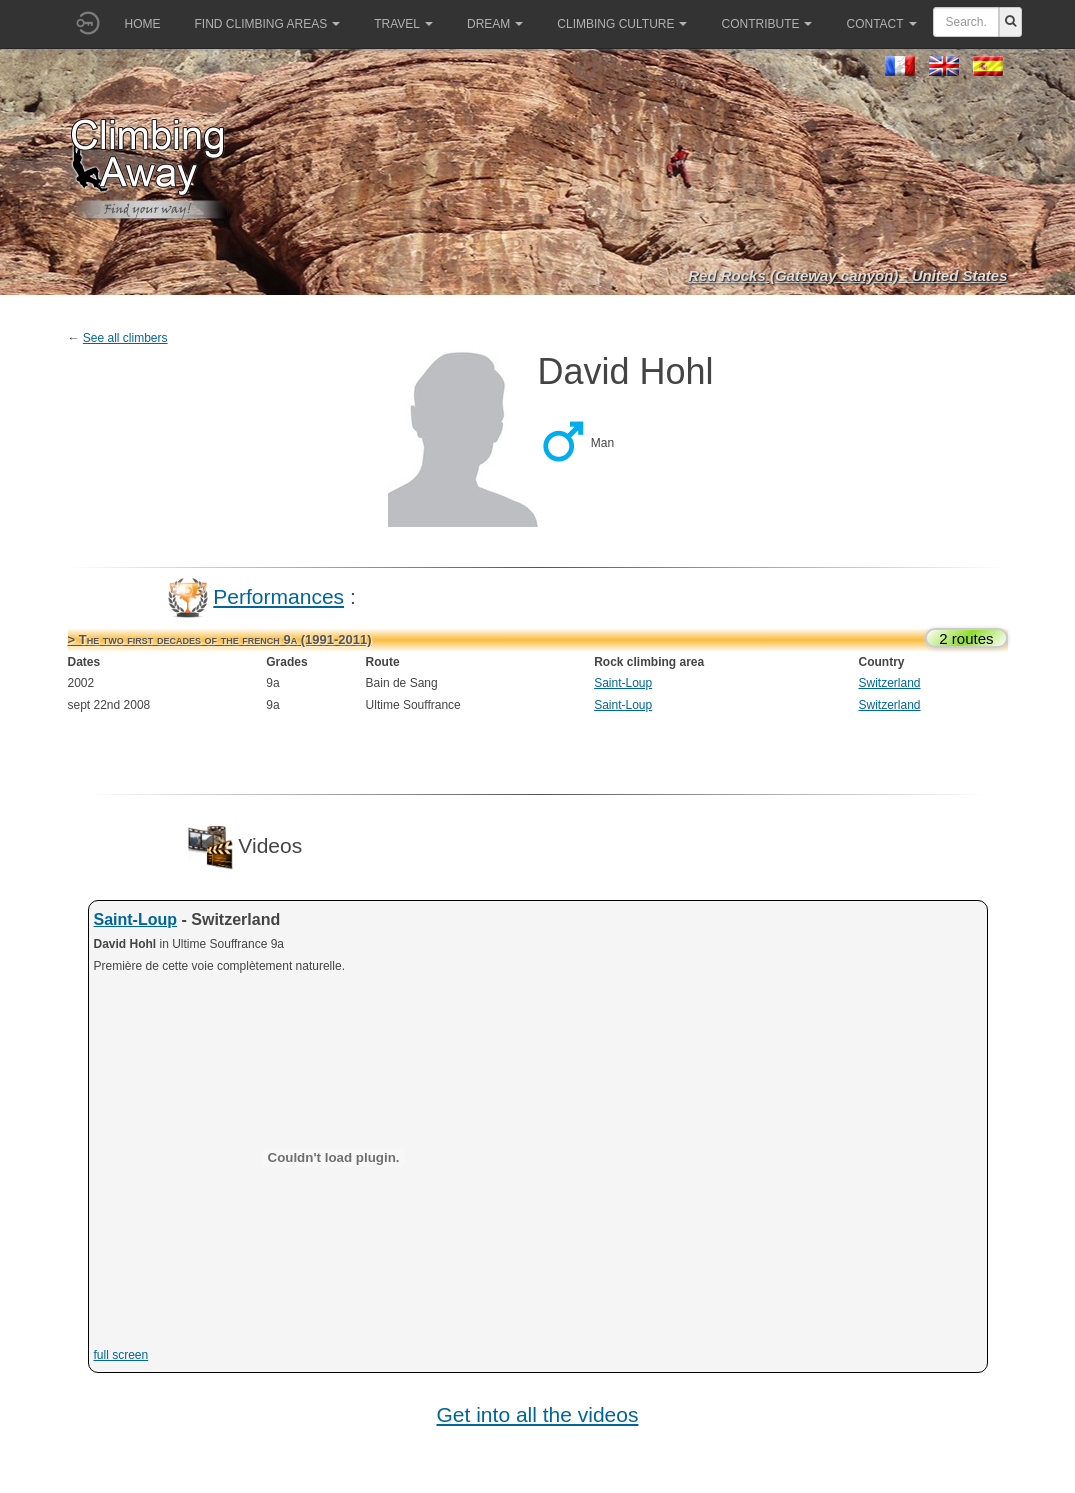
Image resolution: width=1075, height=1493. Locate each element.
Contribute (766, 24)
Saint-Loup (623, 683)
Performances (278, 596)
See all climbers (125, 338)
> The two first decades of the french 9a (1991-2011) (220, 639)
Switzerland (889, 683)
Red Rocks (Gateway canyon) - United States (847, 275)
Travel (403, 24)
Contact (881, 24)
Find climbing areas (268, 24)
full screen (121, 1355)
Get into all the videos (538, 1414)
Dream (495, 24)
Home (143, 24)
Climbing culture (622, 24)
